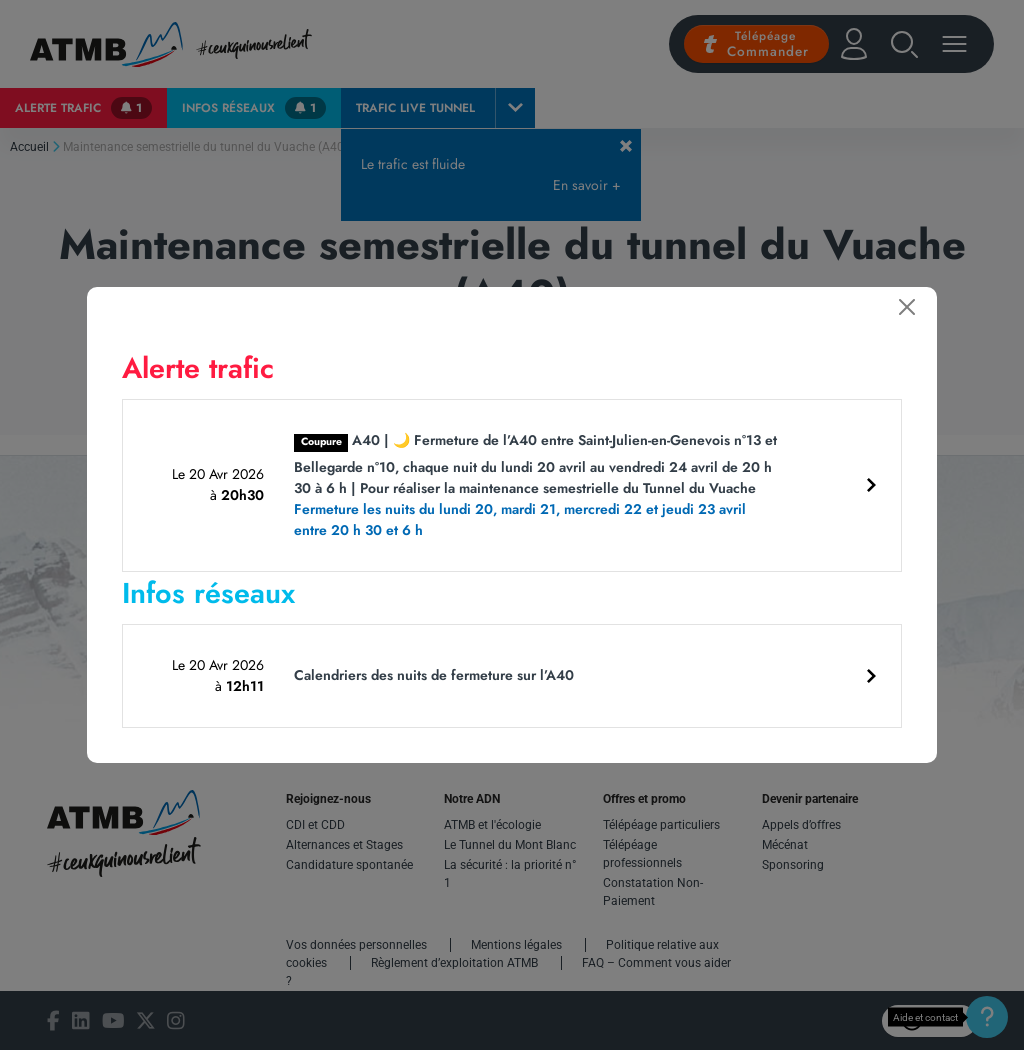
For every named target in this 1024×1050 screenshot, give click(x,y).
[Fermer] (907, 307)
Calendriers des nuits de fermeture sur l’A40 (434, 675)
